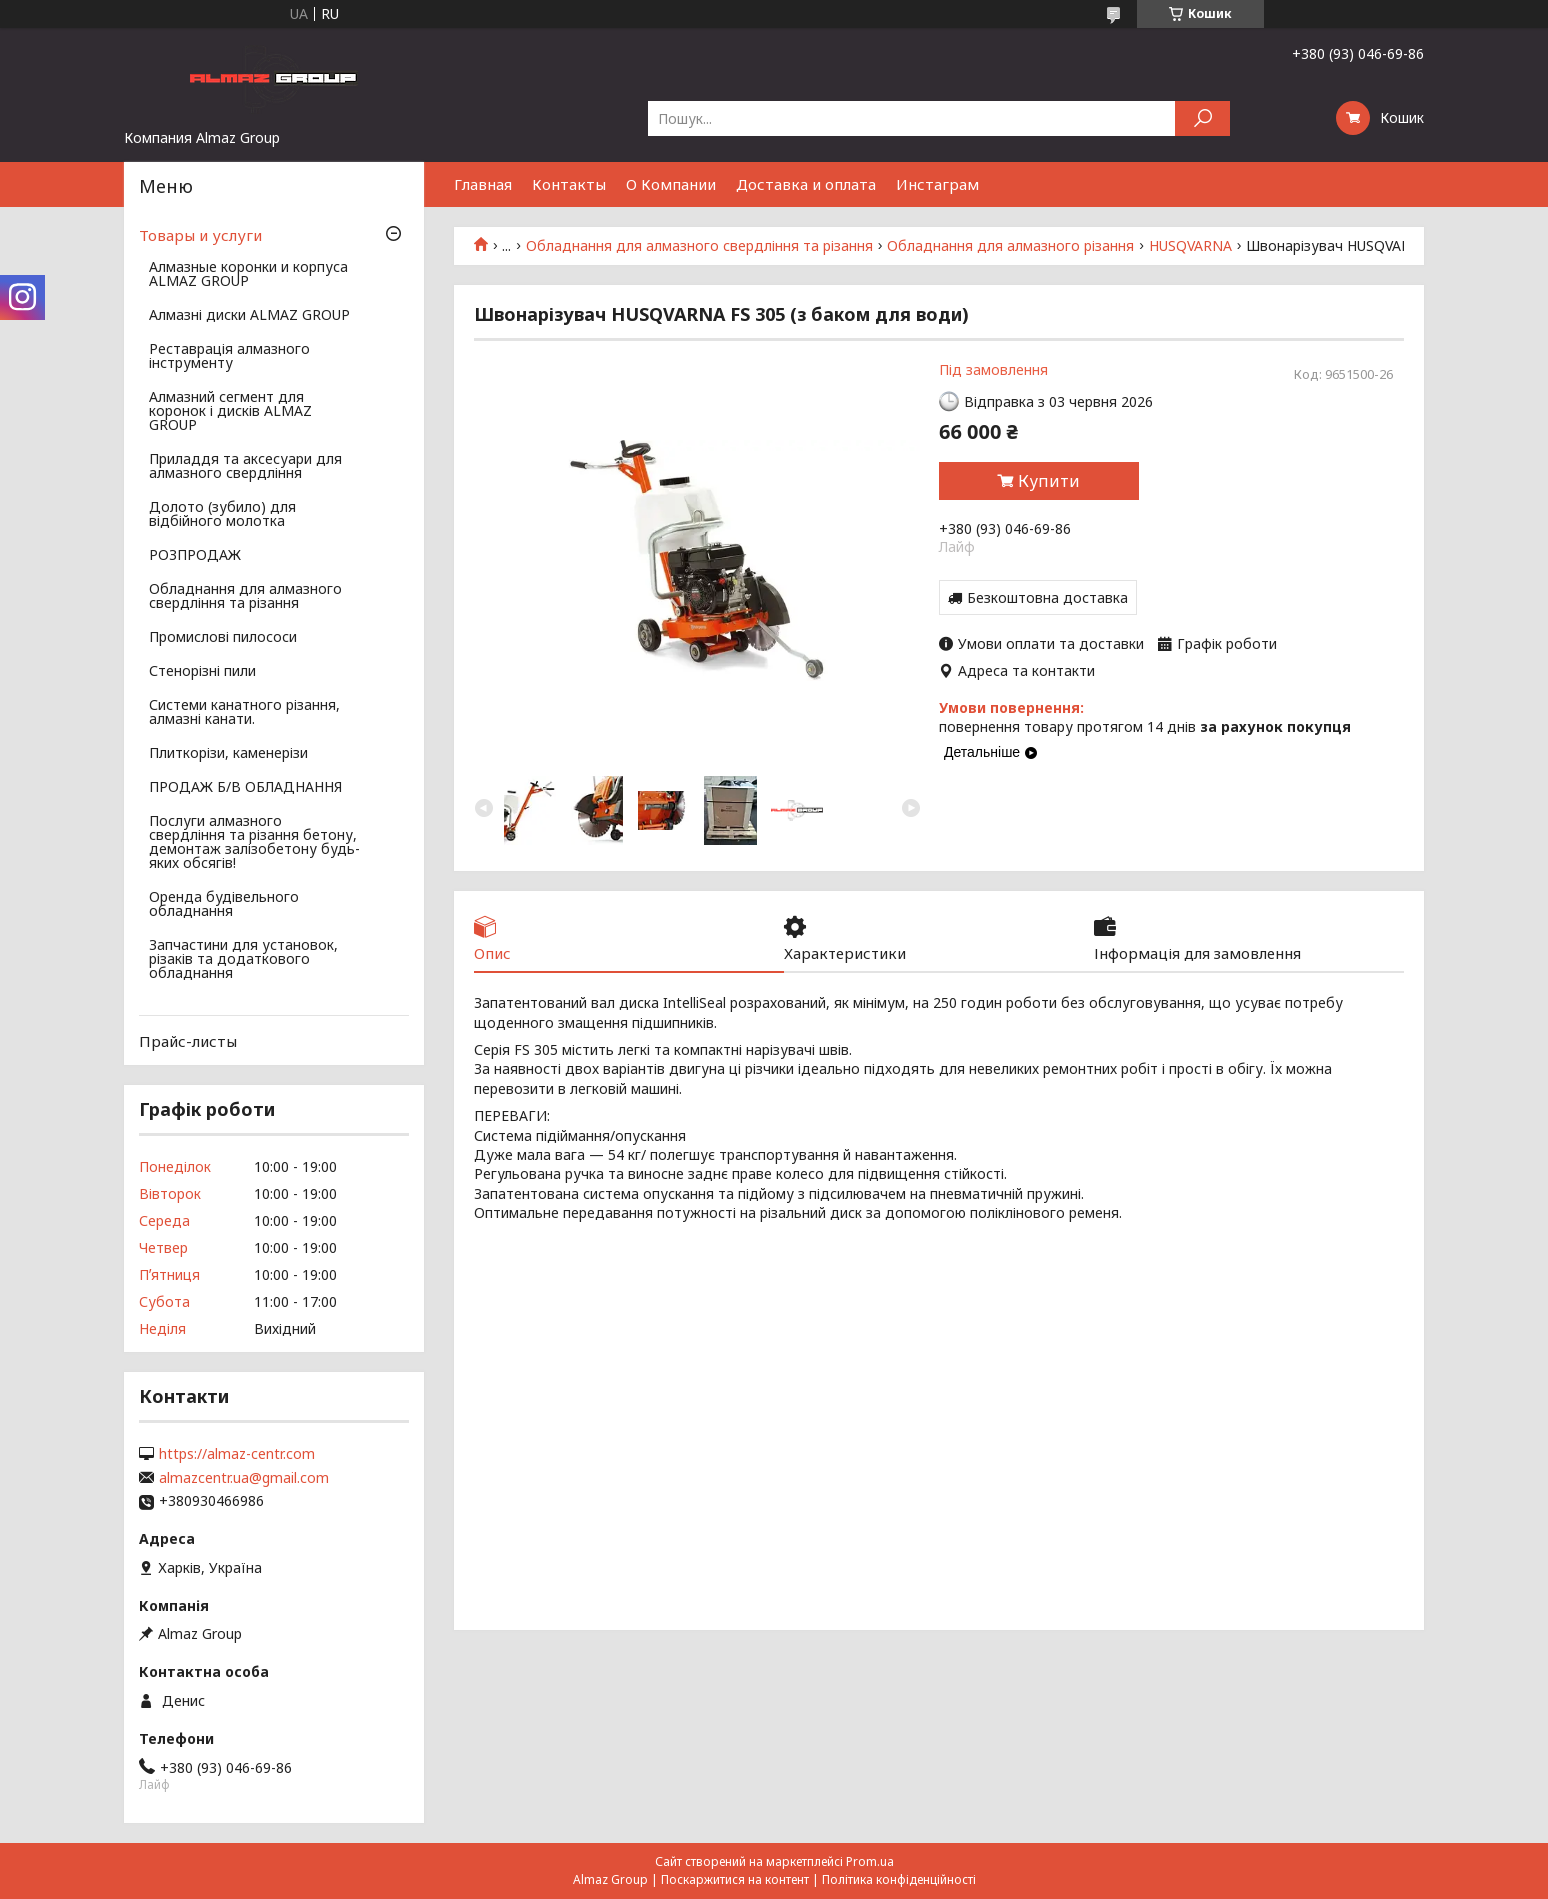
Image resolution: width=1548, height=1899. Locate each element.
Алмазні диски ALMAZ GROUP (249, 316)
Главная (483, 184)
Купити (1049, 481)
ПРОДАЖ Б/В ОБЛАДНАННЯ (245, 788)
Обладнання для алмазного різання (1010, 246)
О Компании (671, 184)
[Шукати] (1202, 118)
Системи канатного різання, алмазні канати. (244, 713)
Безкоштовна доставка (1047, 597)
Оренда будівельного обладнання (224, 905)
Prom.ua (870, 1861)
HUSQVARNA (1190, 246)
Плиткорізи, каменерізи (228, 754)
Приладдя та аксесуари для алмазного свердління (245, 467)
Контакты (569, 184)
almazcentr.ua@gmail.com (244, 1478)
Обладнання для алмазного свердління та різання (699, 246)
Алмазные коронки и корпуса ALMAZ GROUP (248, 275)
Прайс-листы (188, 1041)
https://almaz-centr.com (237, 1454)
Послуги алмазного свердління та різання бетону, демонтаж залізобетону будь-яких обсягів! (254, 843)
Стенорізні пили (202, 672)
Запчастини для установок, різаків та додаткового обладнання (243, 960)
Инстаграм (937, 184)
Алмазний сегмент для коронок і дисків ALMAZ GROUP (230, 412)
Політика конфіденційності (899, 1879)
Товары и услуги (200, 235)
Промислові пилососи (223, 638)
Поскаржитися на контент (735, 1879)
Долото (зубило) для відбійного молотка (222, 515)
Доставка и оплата (806, 184)
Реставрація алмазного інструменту (229, 357)
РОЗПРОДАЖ (195, 556)
